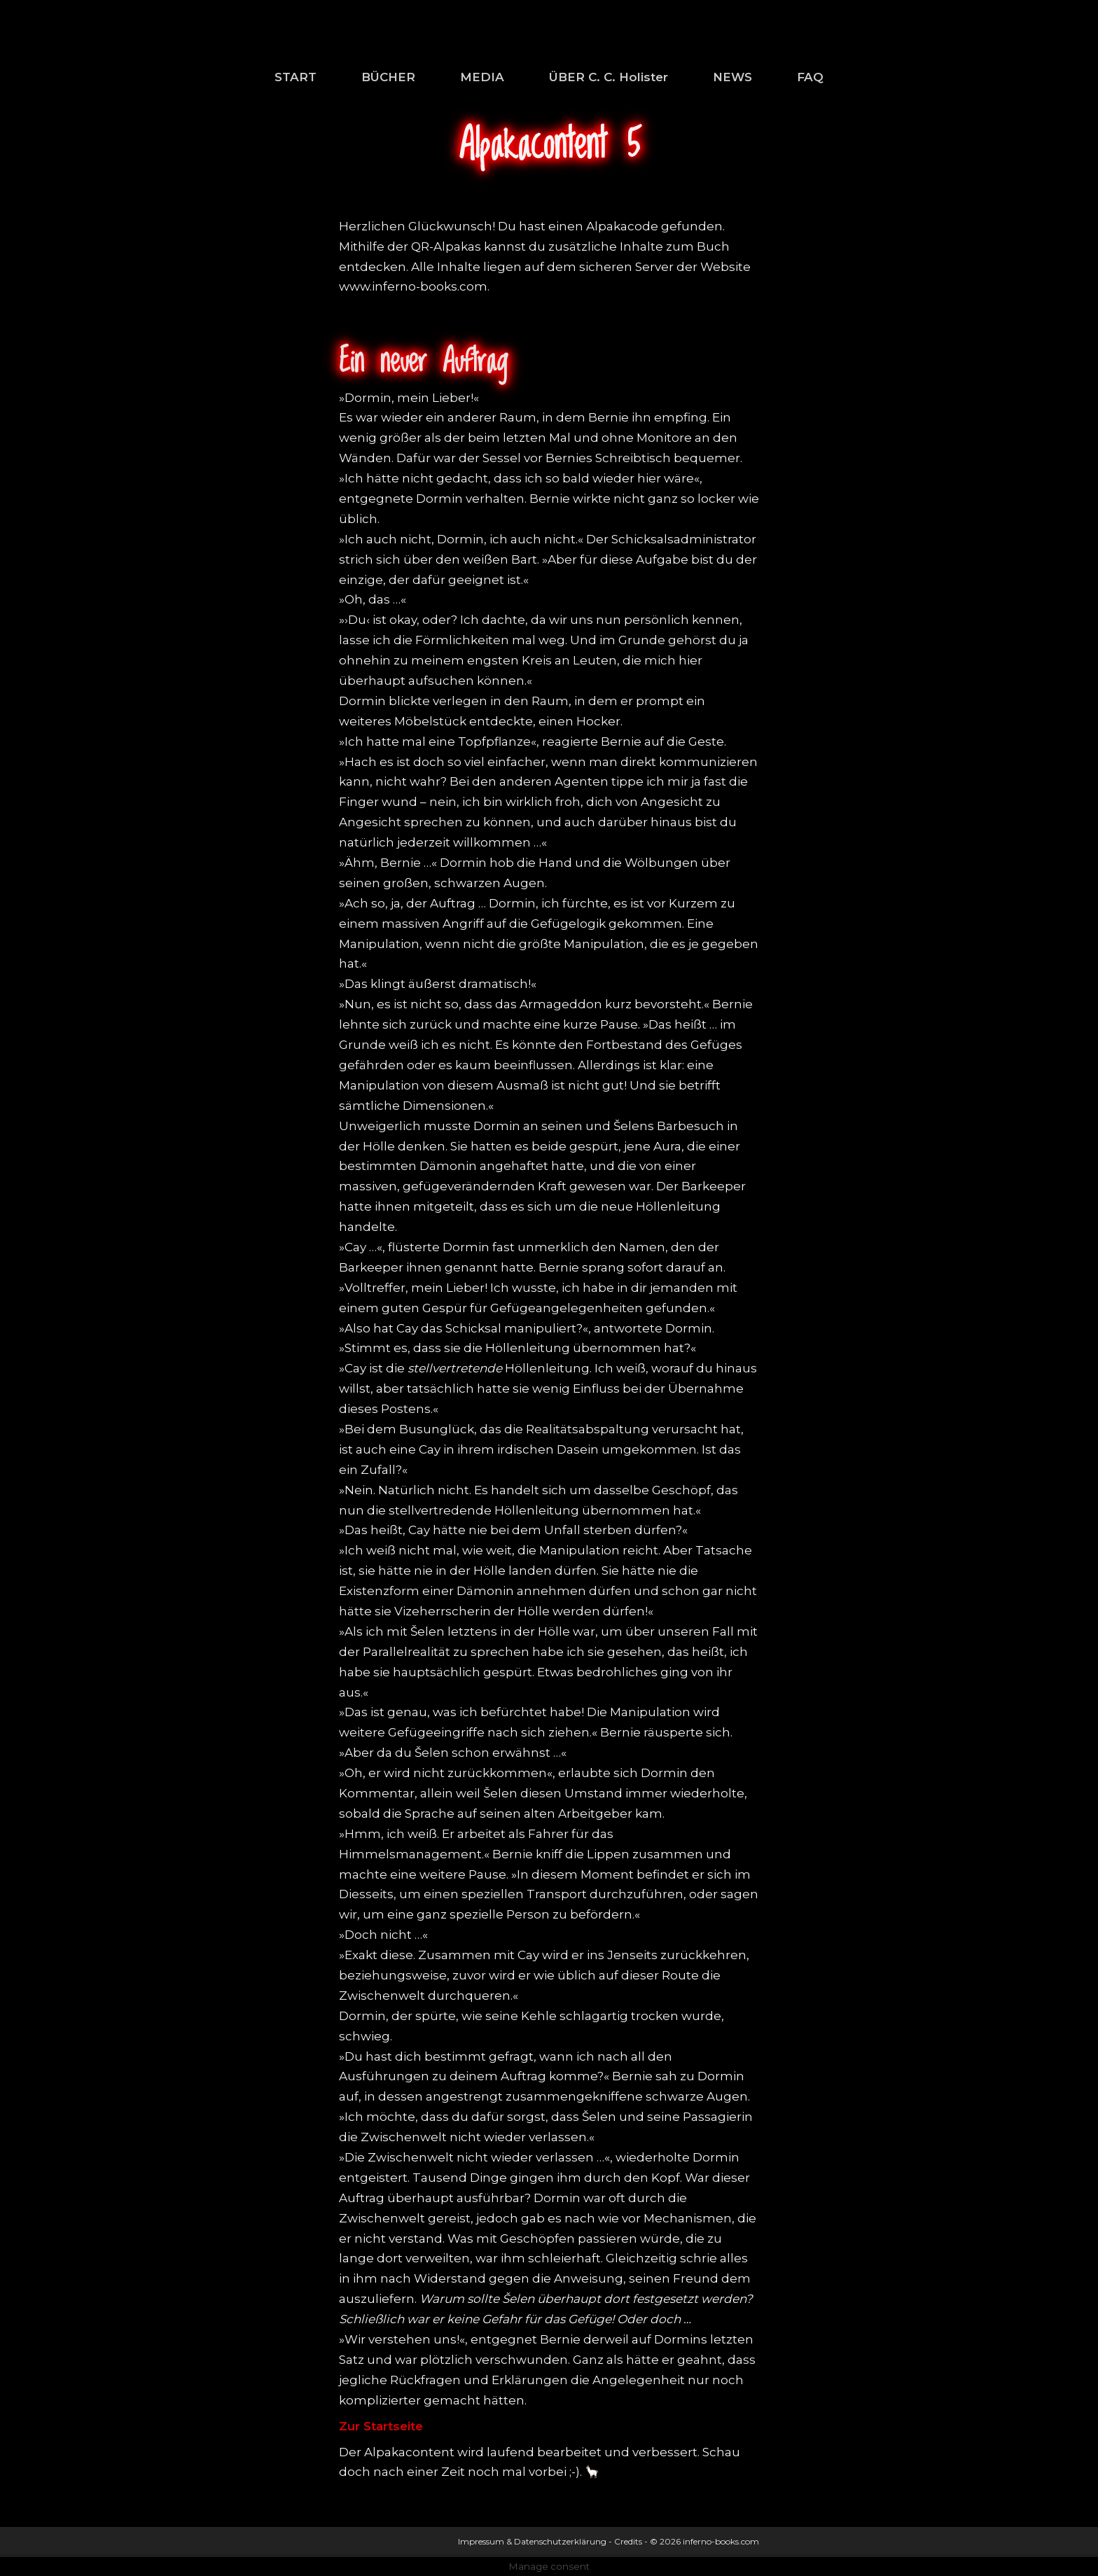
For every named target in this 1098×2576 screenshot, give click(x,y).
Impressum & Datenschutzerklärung (532, 2541)
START (295, 77)
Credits (628, 2541)
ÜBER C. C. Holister (608, 77)
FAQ (810, 77)
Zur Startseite (381, 2426)
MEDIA (482, 77)
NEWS (732, 77)
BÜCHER (388, 77)
